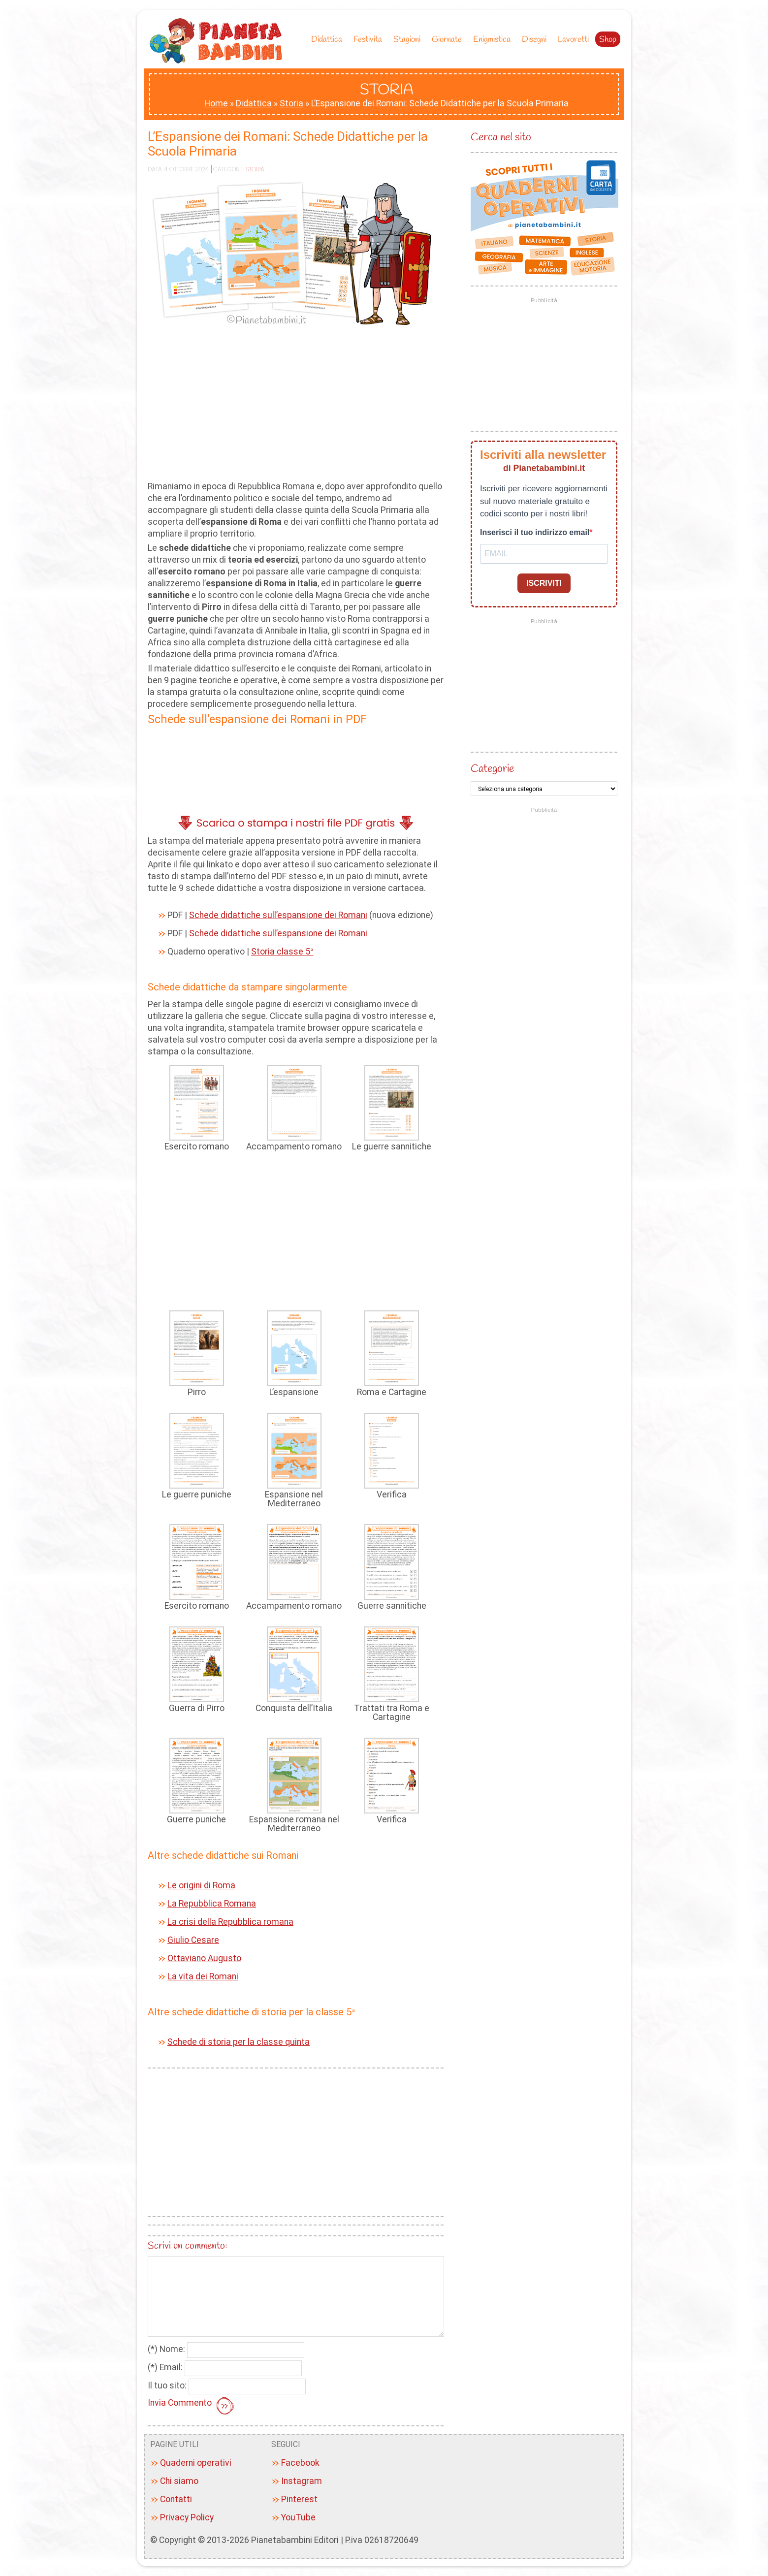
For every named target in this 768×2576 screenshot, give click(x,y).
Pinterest (299, 2499)
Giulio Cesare (193, 1940)
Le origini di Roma (201, 1885)
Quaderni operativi (195, 2463)
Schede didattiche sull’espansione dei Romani (278, 915)
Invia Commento (192, 2407)
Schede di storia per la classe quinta (238, 2042)
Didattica (329, 39)
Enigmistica (494, 39)
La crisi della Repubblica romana (230, 1922)
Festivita (370, 39)
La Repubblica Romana (211, 1903)
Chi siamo (179, 2481)
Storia (291, 103)
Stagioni (409, 39)
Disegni (536, 39)
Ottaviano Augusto (204, 1958)
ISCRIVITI (544, 583)
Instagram (301, 2481)
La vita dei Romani (202, 1976)
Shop (607, 39)
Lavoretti (573, 39)
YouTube (298, 2517)
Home (216, 103)
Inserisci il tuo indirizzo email (534, 532)
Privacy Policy (187, 2517)
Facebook (300, 2463)
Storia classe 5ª (282, 951)
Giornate (449, 39)
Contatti (176, 2499)
